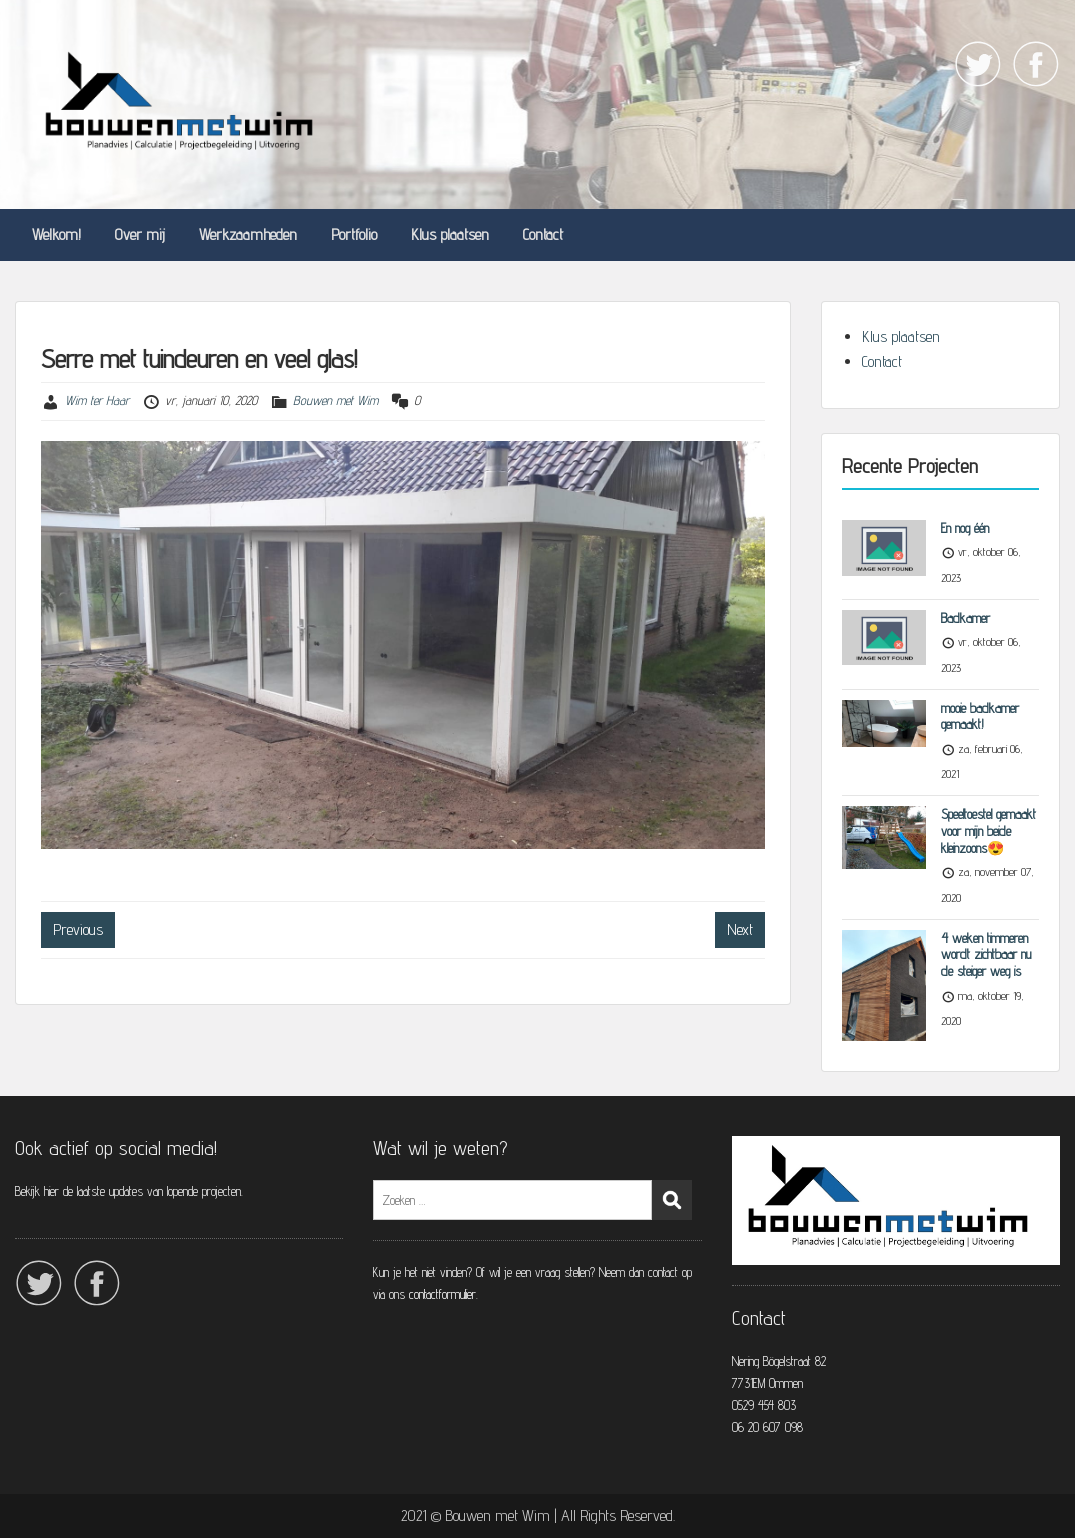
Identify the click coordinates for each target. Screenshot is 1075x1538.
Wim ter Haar (97, 400)
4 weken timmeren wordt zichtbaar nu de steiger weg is (986, 955)
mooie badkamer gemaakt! (980, 716)
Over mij (140, 234)
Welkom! (56, 234)
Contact (543, 234)
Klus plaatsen (450, 234)
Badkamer (965, 618)
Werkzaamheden (248, 234)
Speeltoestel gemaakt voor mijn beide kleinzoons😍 (988, 831)
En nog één (965, 528)
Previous (78, 929)
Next (740, 929)
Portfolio (354, 234)
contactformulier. (445, 1294)
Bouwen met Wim (335, 400)
